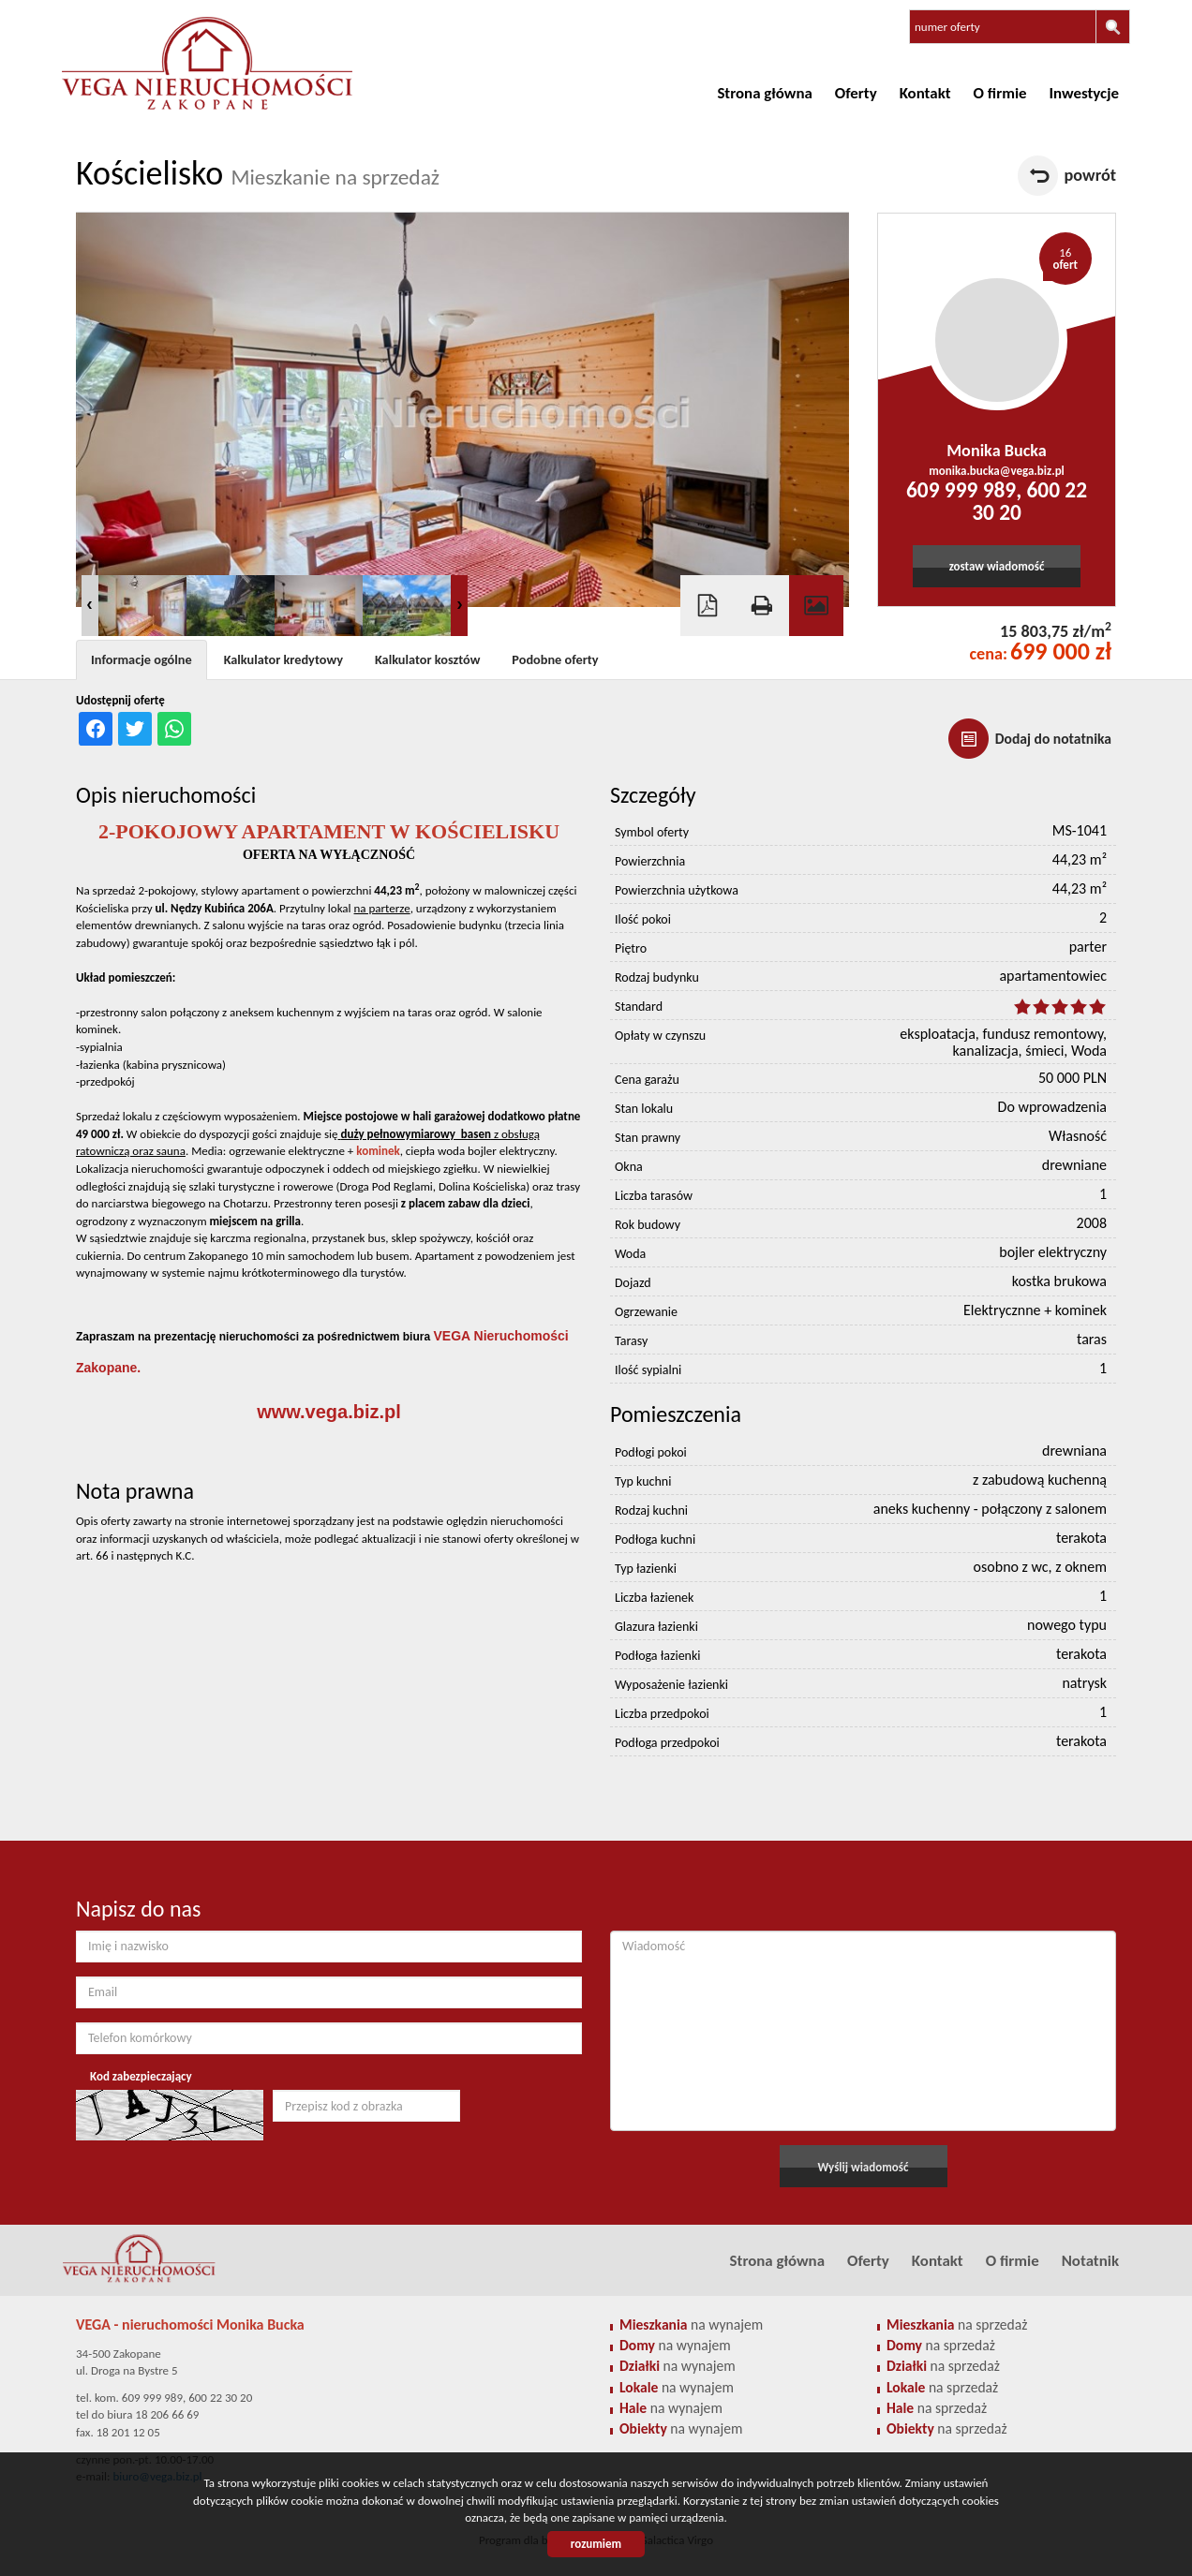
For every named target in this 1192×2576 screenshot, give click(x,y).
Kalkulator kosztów (427, 659)
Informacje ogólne (141, 659)
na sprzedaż (957, 2324)
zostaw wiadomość (997, 566)
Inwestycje (1084, 93)
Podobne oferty (555, 659)
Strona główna (764, 93)
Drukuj (762, 605)
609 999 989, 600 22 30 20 (996, 501)
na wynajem (691, 2324)
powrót (1090, 175)
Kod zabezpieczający (141, 2076)
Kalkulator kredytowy (283, 659)
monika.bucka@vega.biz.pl (997, 471)
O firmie (1000, 93)
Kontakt (925, 93)
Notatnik (1090, 2261)
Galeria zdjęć (816, 605)
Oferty (856, 93)
